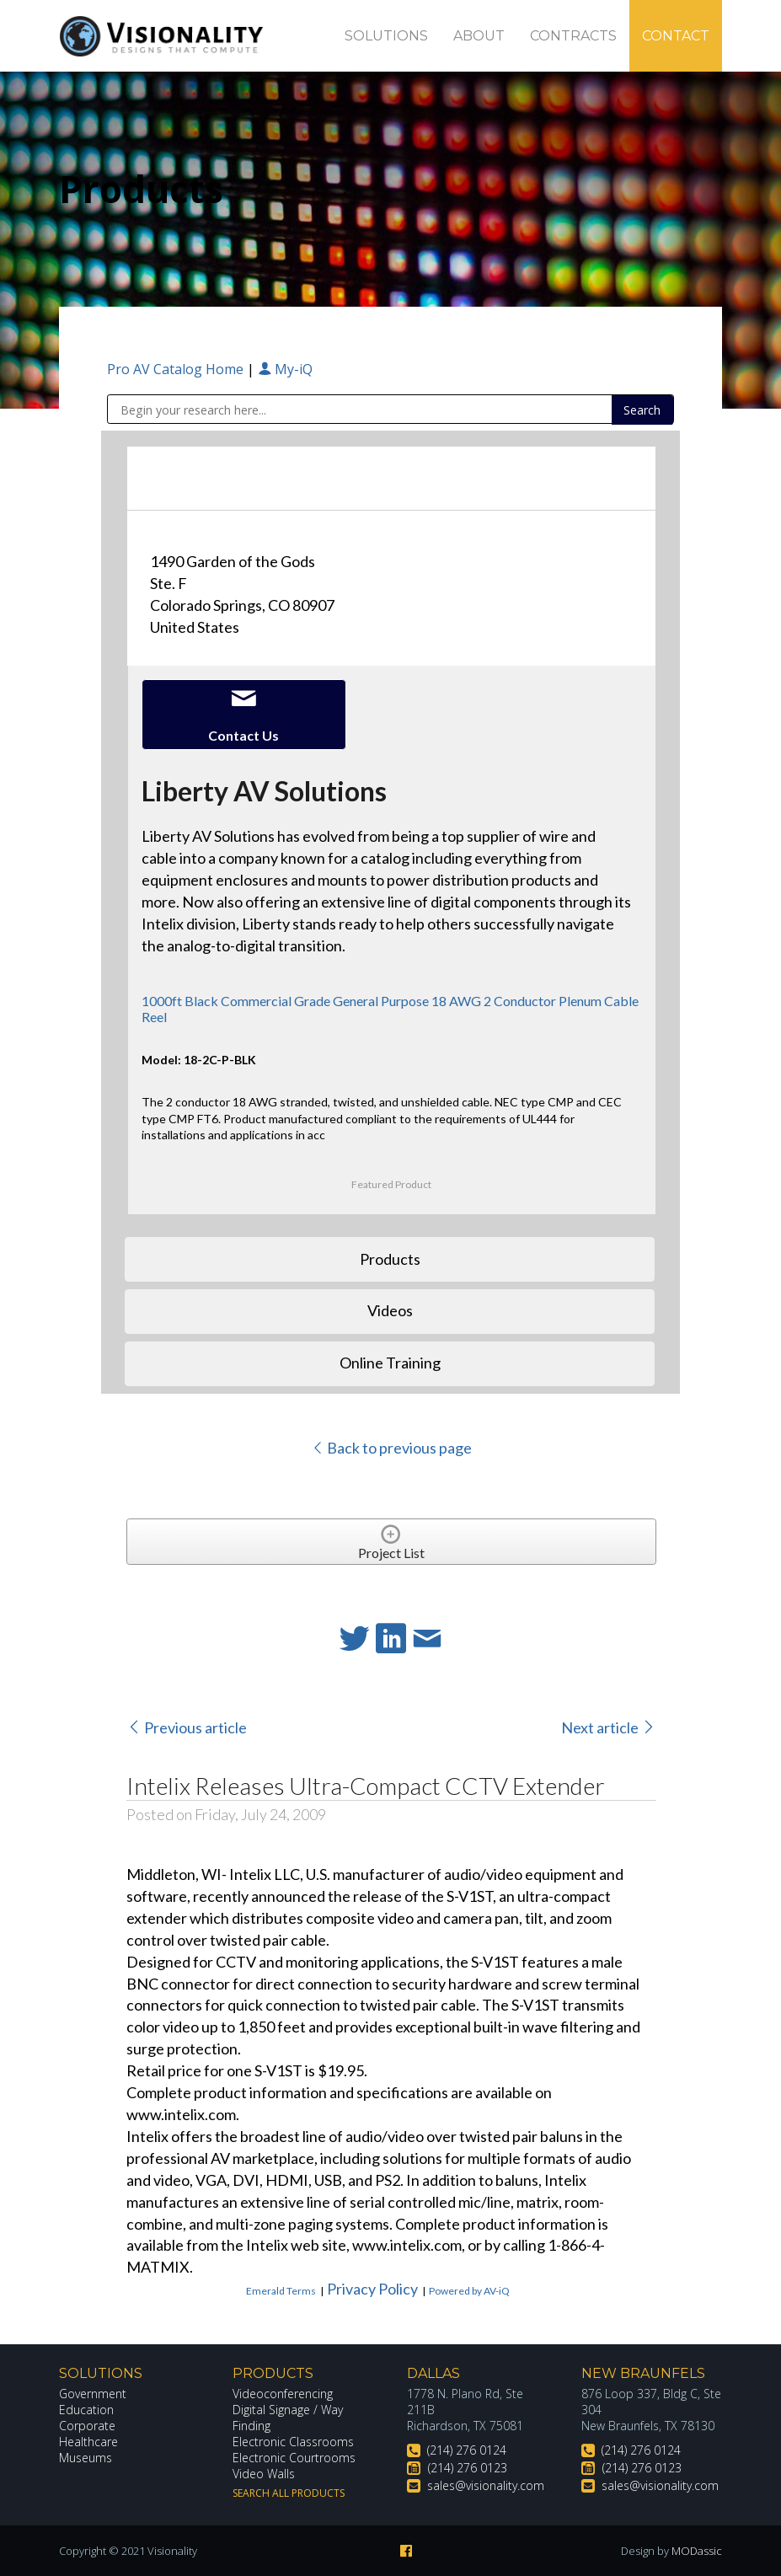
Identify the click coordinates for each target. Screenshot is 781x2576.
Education (86, 2410)
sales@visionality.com (485, 2485)
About (479, 36)
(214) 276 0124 (466, 2450)
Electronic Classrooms (293, 2442)
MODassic (696, 2550)
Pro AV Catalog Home (177, 369)
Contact (675, 36)
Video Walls (264, 2474)
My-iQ (285, 369)
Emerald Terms (281, 2290)
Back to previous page (391, 1447)
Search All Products (289, 2493)
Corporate (87, 2426)
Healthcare (88, 2442)
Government (92, 2394)
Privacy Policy (372, 2288)
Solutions (386, 36)
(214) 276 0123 (467, 2468)
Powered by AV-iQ (469, 2290)
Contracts (573, 36)
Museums (85, 2458)
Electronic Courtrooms (294, 2458)
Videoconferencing (283, 2394)
